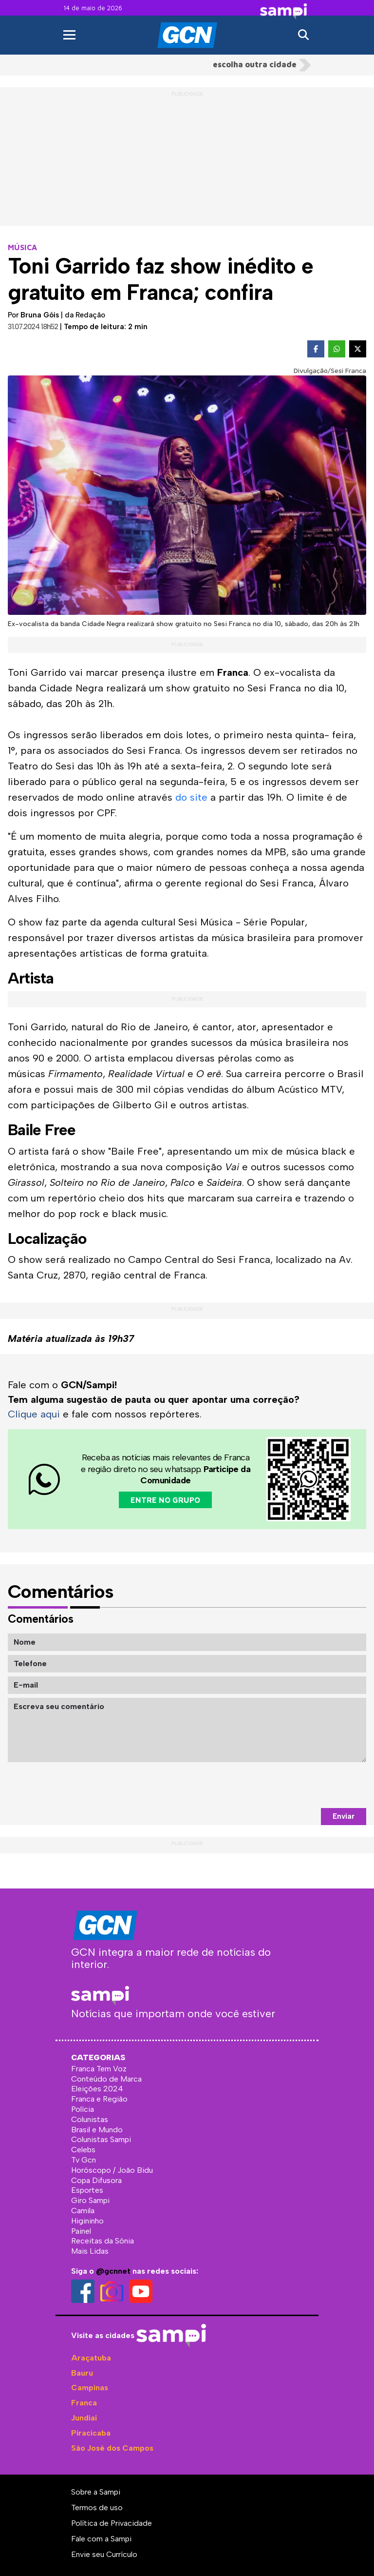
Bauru (82, 2373)
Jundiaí (84, 2417)
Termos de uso (97, 2507)
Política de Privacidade (111, 2523)
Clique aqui (34, 1414)
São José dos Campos (112, 2448)
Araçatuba (91, 2357)
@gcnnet (113, 2271)
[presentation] (292, 1785)
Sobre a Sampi (95, 2492)
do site (191, 797)
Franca (84, 2402)
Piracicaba (91, 2433)
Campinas (89, 2387)
